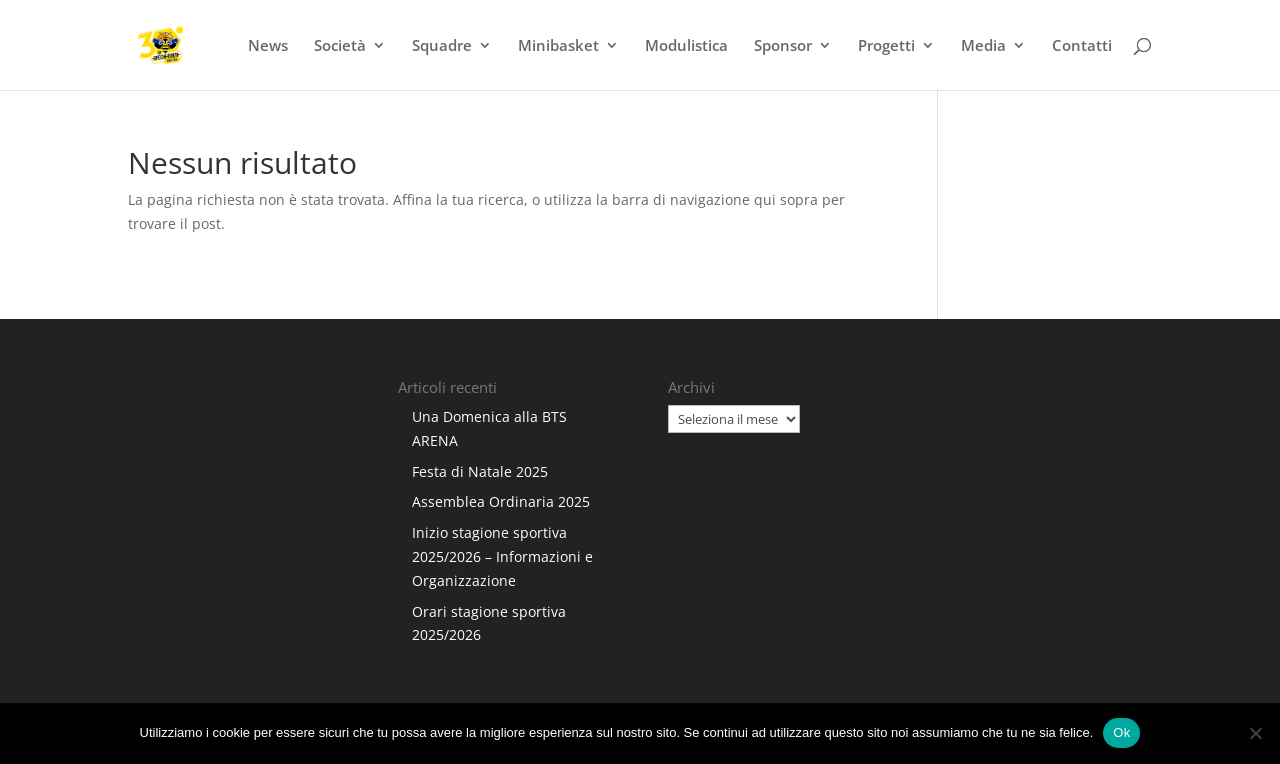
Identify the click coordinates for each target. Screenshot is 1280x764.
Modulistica (686, 46)
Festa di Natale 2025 (480, 471)
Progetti (886, 46)
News (268, 46)
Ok (1121, 732)
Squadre (442, 46)
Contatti (1082, 46)
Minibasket (558, 46)
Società (340, 46)
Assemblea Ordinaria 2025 (501, 501)
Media (983, 46)
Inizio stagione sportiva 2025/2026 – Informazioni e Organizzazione (502, 556)
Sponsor (783, 46)
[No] (1255, 733)
